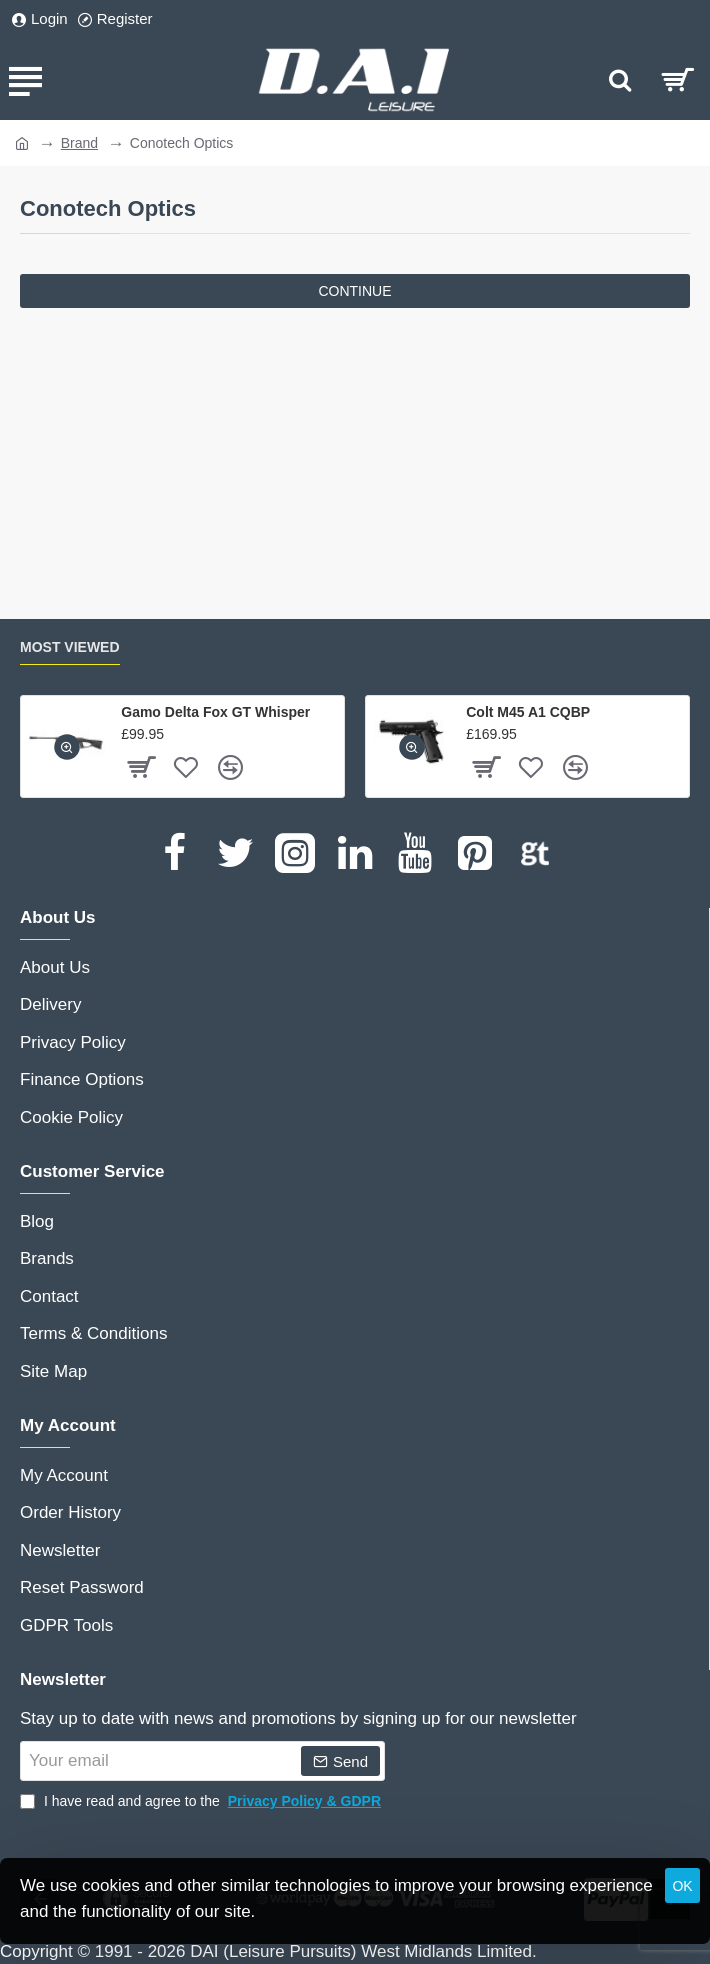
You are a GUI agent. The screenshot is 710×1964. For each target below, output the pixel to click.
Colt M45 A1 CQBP (528, 712)
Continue (354, 291)
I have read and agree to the (202, 1801)
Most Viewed (70, 647)
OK (682, 1886)
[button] (67, 747)
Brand (79, 143)
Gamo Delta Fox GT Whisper (215, 712)
